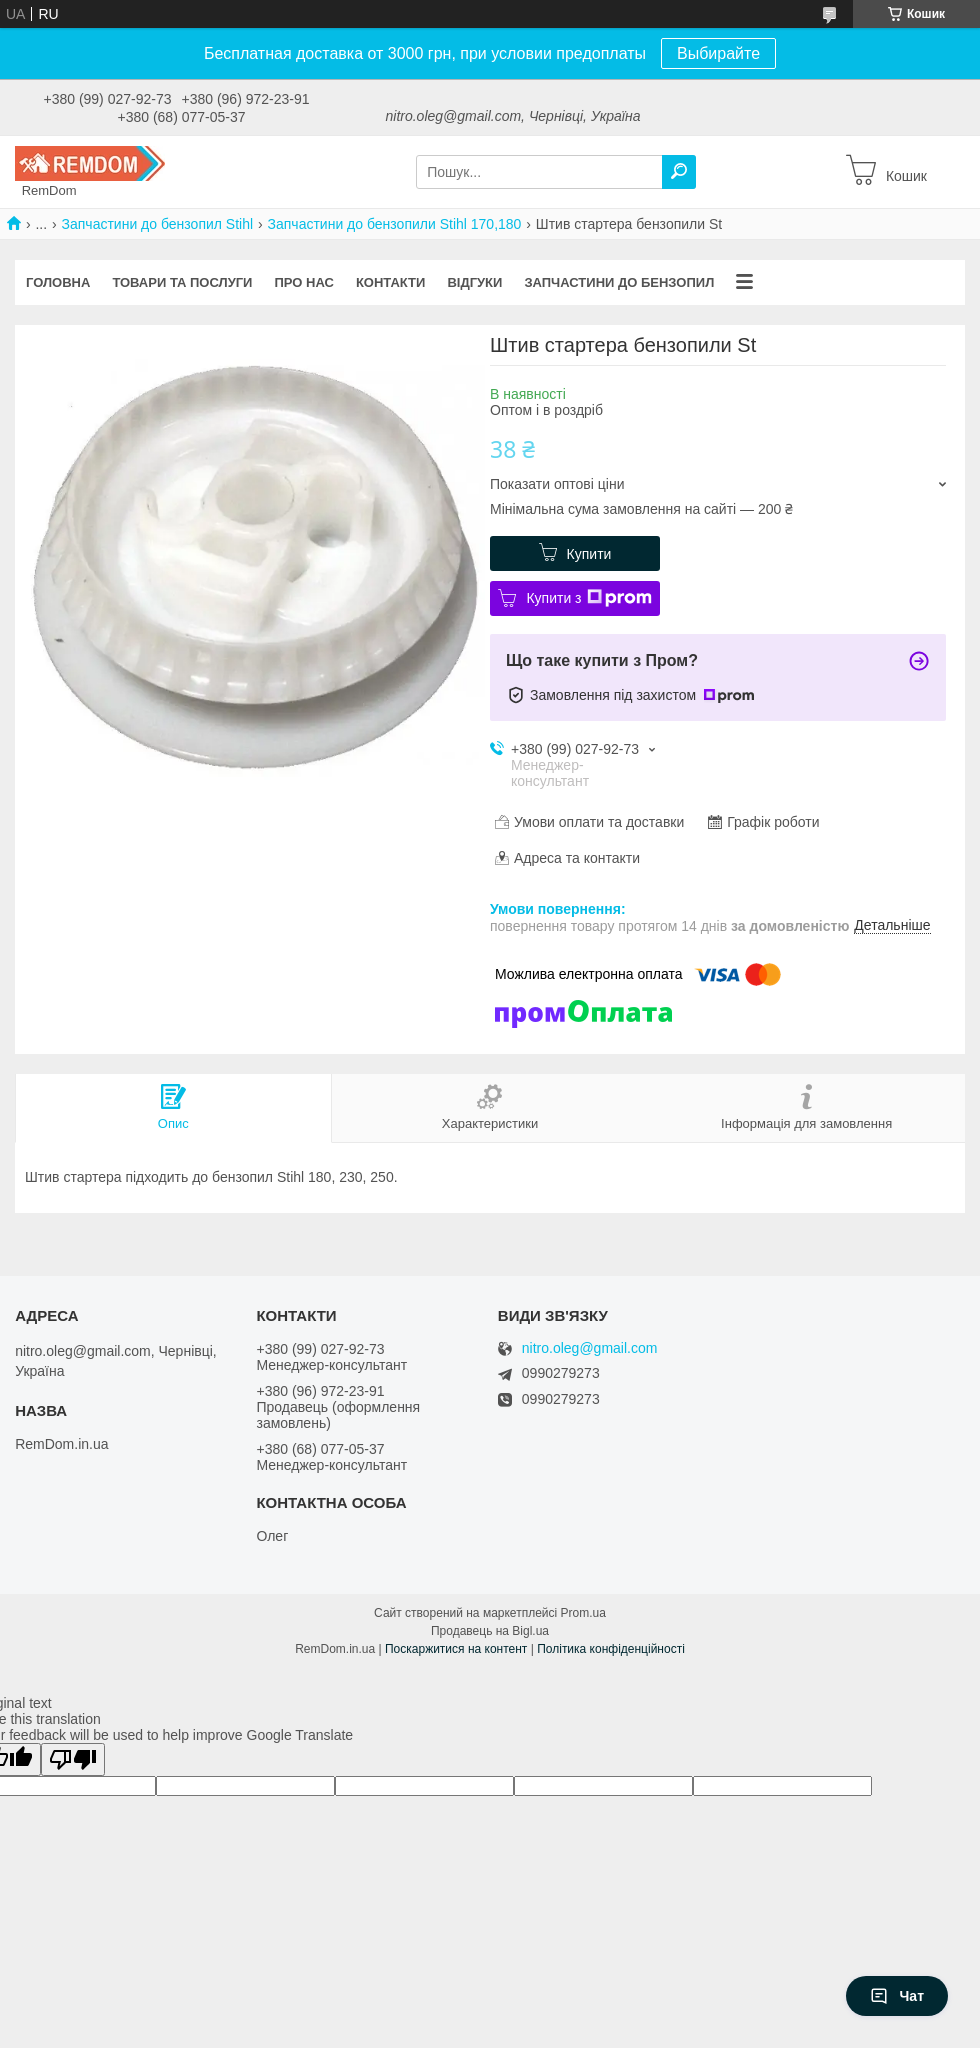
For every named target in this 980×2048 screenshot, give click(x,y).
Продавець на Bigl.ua (490, 1631)
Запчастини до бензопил (619, 282)
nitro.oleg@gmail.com (590, 1348)
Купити (589, 554)
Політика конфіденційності (611, 1649)
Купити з (588, 598)
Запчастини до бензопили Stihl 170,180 (395, 224)
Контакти (391, 282)
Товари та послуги (182, 282)
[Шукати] (679, 172)
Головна (58, 282)
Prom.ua (583, 1613)
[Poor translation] (73, 1759)
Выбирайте (718, 53)
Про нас (303, 282)
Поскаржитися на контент (456, 1649)
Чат (897, 1996)
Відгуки (474, 282)
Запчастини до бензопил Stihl (158, 224)
